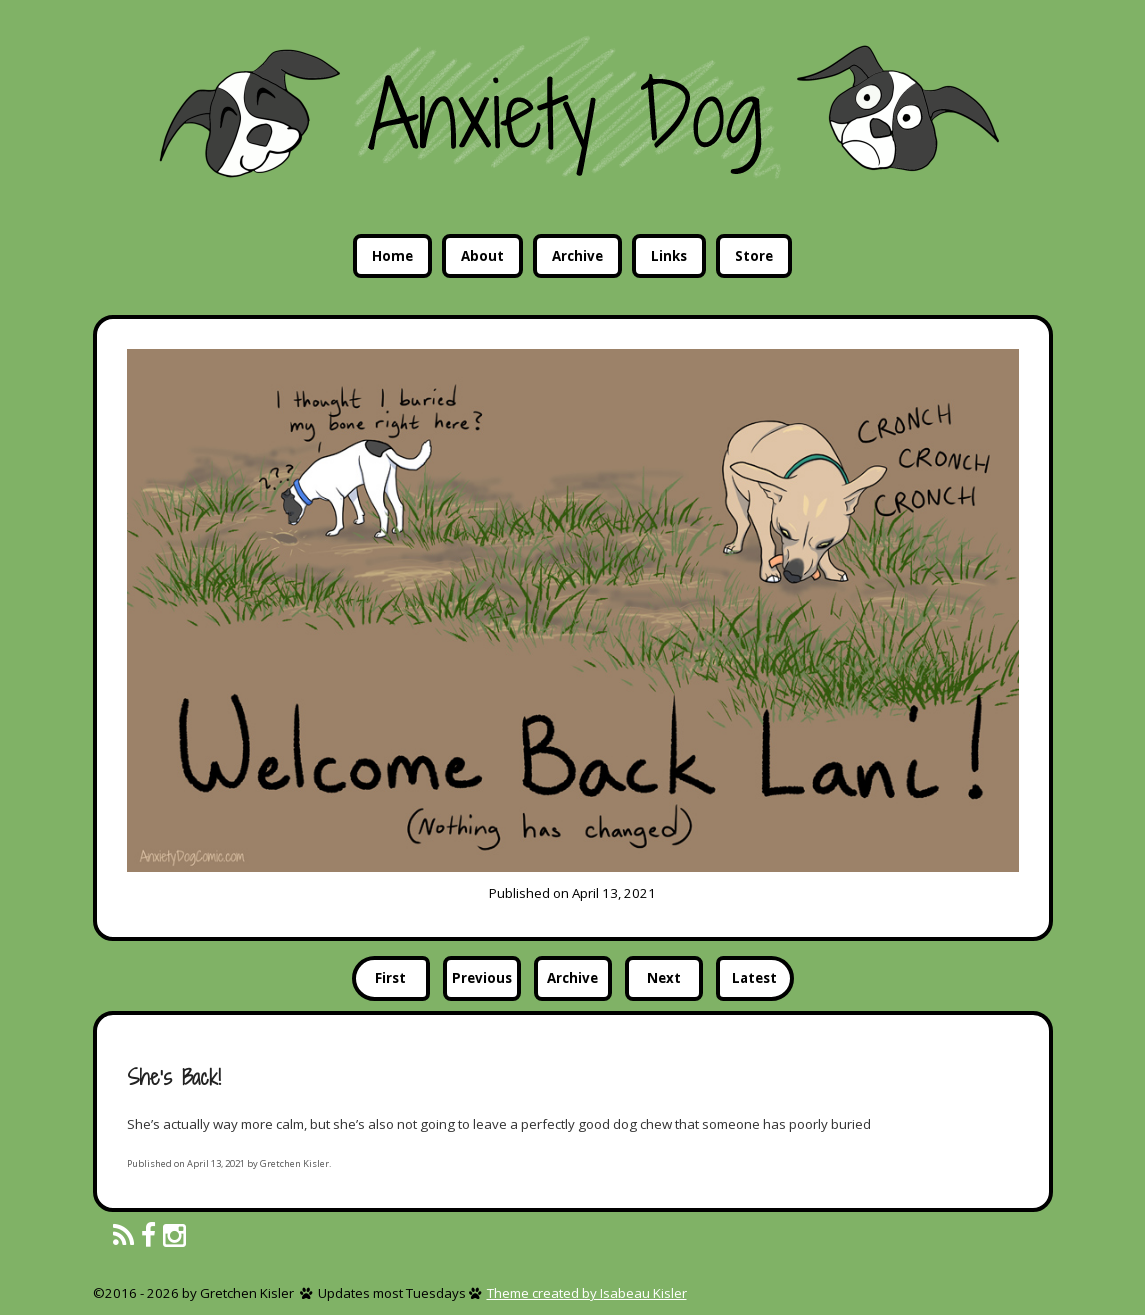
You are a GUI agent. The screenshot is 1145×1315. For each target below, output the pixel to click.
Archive (577, 256)
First (390, 978)
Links (669, 256)
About (482, 256)
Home (392, 256)
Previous (482, 978)
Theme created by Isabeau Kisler (587, 1293)
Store (754, 256)
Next (664, 978)
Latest (754, 978)
